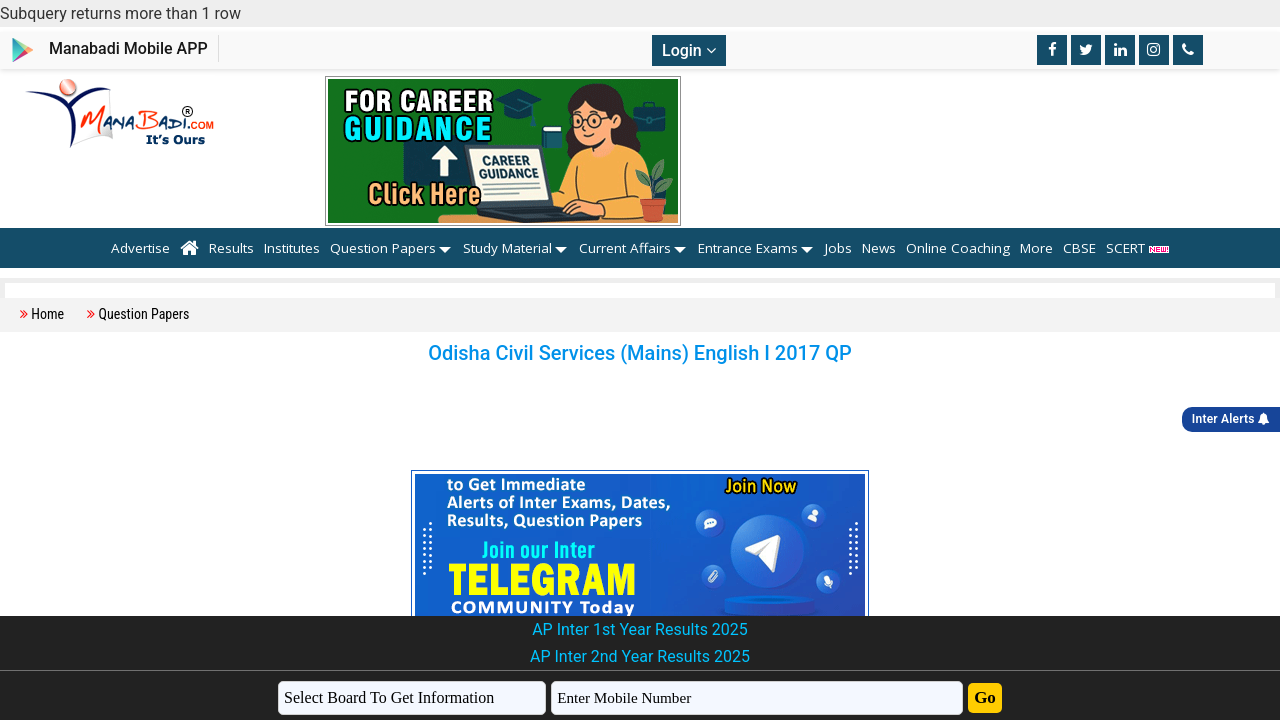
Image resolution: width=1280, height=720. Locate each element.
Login (689, 50)
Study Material (507, 248)
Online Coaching (958, 248)
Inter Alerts (1231, 419)
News (879, 248)
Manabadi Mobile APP (128, 48)
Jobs (838, 248)
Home (47, 314)
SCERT (1137, 248)
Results (231, 248)
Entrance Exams (748, 248)
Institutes (292, 248)
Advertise (140, 248)
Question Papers (383, 248)
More (1036, 248)
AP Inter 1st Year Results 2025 (640, 629)
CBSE (1079, 248)
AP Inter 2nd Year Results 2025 (640, 656)
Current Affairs (625, 248)
